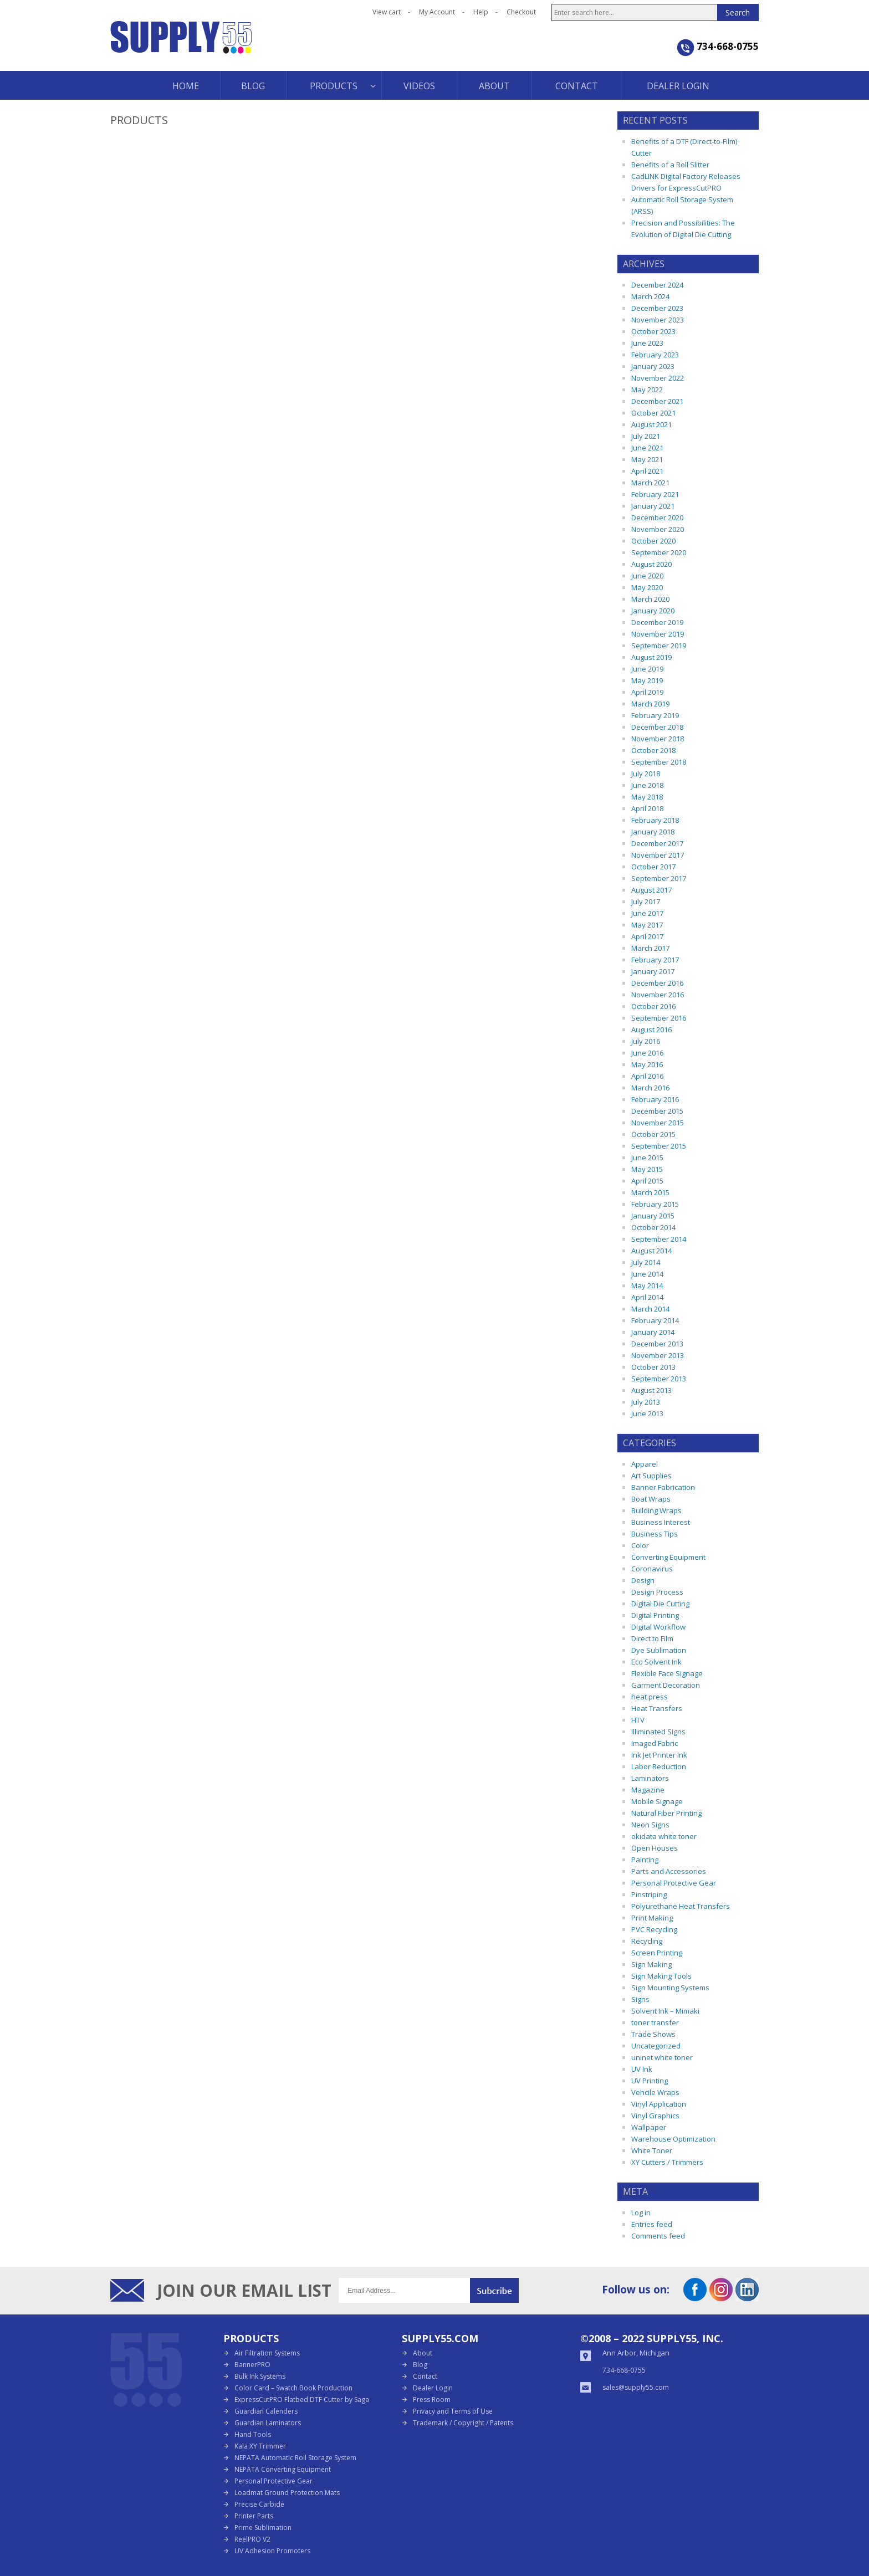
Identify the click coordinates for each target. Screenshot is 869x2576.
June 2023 (647, 343)
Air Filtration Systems (267, 2353)
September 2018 (658, 762)
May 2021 (647, 459)
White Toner (651, 2150)
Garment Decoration (665, 1685)
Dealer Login (433, 2388)
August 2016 (651, 1030)
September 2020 (658, 552)
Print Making (652, 1918)
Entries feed (651, 2224)
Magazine (647, 1790)
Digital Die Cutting (660, 1604)
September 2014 (658, 1239)
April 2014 (647, 1297)
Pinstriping (649, 1894)
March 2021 (650, 483)
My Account (437, 12)
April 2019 (647, 692)
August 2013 (651, 1390)
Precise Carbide (259, 2504)
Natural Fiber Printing (666, 1813)
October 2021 (653, 413)
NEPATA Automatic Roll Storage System (295, 2457)
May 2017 (647, 925)
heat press (649, 1697)
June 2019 (647, 669)
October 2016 (653, 1006)
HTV (638, 1720)
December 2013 (657, 1344)
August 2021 (651, 424)
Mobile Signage (657, 1801)
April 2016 (647, 1076)
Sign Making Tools (661, 1976)
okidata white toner (664, 1836)
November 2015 (657, 1123)
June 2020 (647, 576)
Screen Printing (656, 1953)
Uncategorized (656, 2046)
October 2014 (653, 1227)
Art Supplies (651, 1476)
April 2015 (647, 1181)
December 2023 (657, 308)
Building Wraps (656, 1510)
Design (643, 1580)
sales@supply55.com (635, 2387)
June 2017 (647, 913)
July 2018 (645, 774)
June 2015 (647, 1157)
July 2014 (645, 1262)
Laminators (650, 1778)
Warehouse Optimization (673, 2139)
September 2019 (658, 646)
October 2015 (653, 1134)
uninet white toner (662, 2057)
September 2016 (658, 1018)
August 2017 (651, 890)
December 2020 (657, 518)
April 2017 (647, 936)
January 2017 (652, 971)
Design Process (657, 1592)
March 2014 (650, 1309)
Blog (420, 2364)
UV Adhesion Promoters (272, 2550)
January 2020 (652, 611)
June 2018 (647, 785)
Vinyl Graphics (655, 2116)
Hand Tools (252, 2434)
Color (640, 1545)
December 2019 (657, 622)
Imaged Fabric (654, 1743)
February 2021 (655, 494)
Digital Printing (655, 1615)
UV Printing (649, 2081)
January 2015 (652, 1216)
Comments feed (658, 2236)
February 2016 (655, 1099)
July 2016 (645, 1041)
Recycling (646, 1941)
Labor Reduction (658, 1766)
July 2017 (645, 902)
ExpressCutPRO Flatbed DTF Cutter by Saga (301, 2399)
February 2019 (655, 715)
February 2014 (655, 1320)
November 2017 (657, 855)
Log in (641, 2212)
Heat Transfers (656, 1708)
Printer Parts (253, 2516)
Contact (425, 2376)
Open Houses (654, 1848)
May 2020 (647, 587)
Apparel (644, 1464)
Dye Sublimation (658, 1650)
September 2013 (658, 1379)
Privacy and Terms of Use (453, 2411)
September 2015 (658, 1146)
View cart (386, 12)
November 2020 (657, 529)
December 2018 (657, 727)
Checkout (521, 12)
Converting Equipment (668, 1557)
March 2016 (650, 1088)
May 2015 (647, 1169)
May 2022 (647, 390)
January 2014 (652, 1332)
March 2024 (650, 296)
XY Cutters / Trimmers (667, 2162)
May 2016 (647, 1064)
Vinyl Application (658, 2104)
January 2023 (652, 366)
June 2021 (647, 448)
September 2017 (658, 878)
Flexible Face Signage (667, 1673)
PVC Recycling (654, 1929)
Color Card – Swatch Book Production (293, 2388)
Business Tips (654, 1534)
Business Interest (660, 1522)
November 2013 (657, 1355)
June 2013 (647, 1413)
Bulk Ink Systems (259, 2376)
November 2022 (657, 378)
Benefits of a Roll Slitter (670, 165)
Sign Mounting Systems (670, 1988)
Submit (494, 2290)
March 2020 (650, 599)
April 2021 (647, 471)
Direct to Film (652, 1638)
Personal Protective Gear (673, 1883)
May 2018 (647, 797)
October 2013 (653, 1367)
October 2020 (653, 541)
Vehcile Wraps (655, 2092)
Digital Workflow (658, 1627)
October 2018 (653, 750)
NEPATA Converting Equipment (282, 2469)
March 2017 (650, 948)
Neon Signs (650, 1825)
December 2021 (657, 401)
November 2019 (657, 634)
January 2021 (652, 506)
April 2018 (647, 808)
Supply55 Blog (221, 46)
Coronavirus (652, 1569)
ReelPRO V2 (252, 2539)
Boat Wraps (651, 1499)
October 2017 (653, 867)
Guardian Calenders (266, 2411)
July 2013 (645, 1402)
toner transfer (655, 2022)
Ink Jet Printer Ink (659, 1755)
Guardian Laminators (267, 2423)
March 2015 (650, 1192)
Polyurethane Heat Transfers (680, 1906)
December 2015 (657, 1111)
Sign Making (651, 1964)
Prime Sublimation (263, 2527)
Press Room (432, 2399)
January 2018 (652, 832)
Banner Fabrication (663, 1487)
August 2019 (651, 657)
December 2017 (657, 843)
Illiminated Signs (658, 1732)
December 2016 (657, 983)
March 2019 (650, 704)
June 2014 (647, 1274)
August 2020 (651, 564)
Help (480, 12)
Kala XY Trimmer (260, 2446)
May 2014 (647, 1285)
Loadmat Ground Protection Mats (287, 2492)
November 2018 (657, 739)
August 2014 (651, 1251)
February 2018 (655, 820)
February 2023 (655, 355)
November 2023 (657, 320)
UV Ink (641, 2069)
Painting (644, 1860)
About (422, 2353)
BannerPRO (252, 2364)
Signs (640, 1999)
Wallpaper (648, 2127)
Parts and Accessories (668, 1871)
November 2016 (657, 995)
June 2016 (647, 1053)
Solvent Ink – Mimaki (665, 2011)
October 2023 (653, 331)
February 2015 (655, 1204)
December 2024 (657, 285)
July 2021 (645, 436)
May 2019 (647, 680)
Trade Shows (653, 2034)
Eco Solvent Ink (656, 1662)
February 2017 (655, 960)
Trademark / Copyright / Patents (463, 2423)
